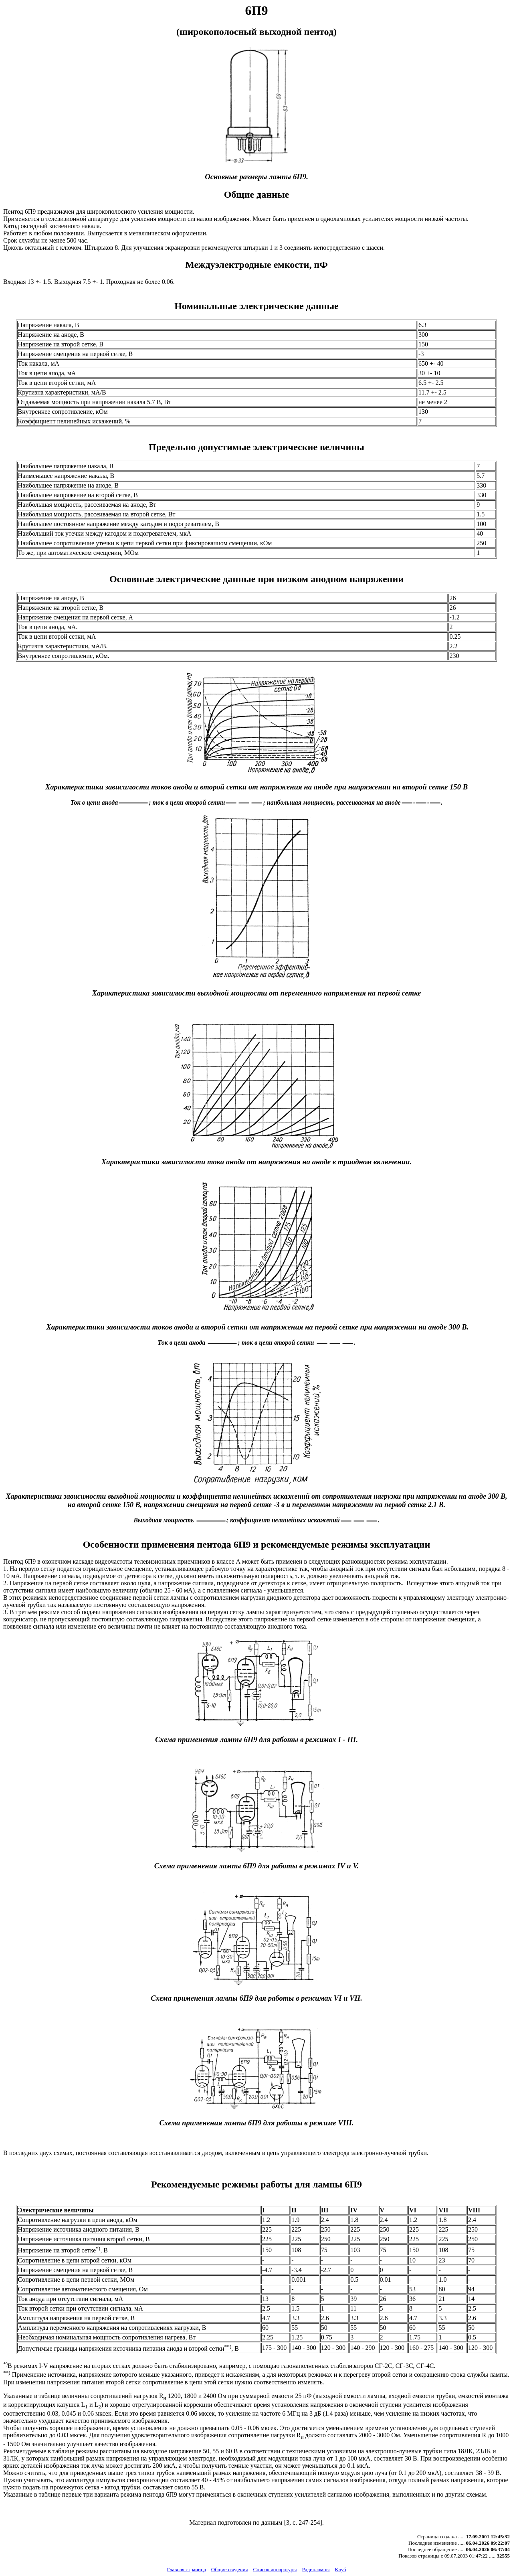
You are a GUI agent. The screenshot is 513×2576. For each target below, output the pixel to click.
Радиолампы (315, 2569)
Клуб (340, 2569)
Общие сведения (229, 2569)
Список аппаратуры (275, 2569)
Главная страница (186, 2569)
